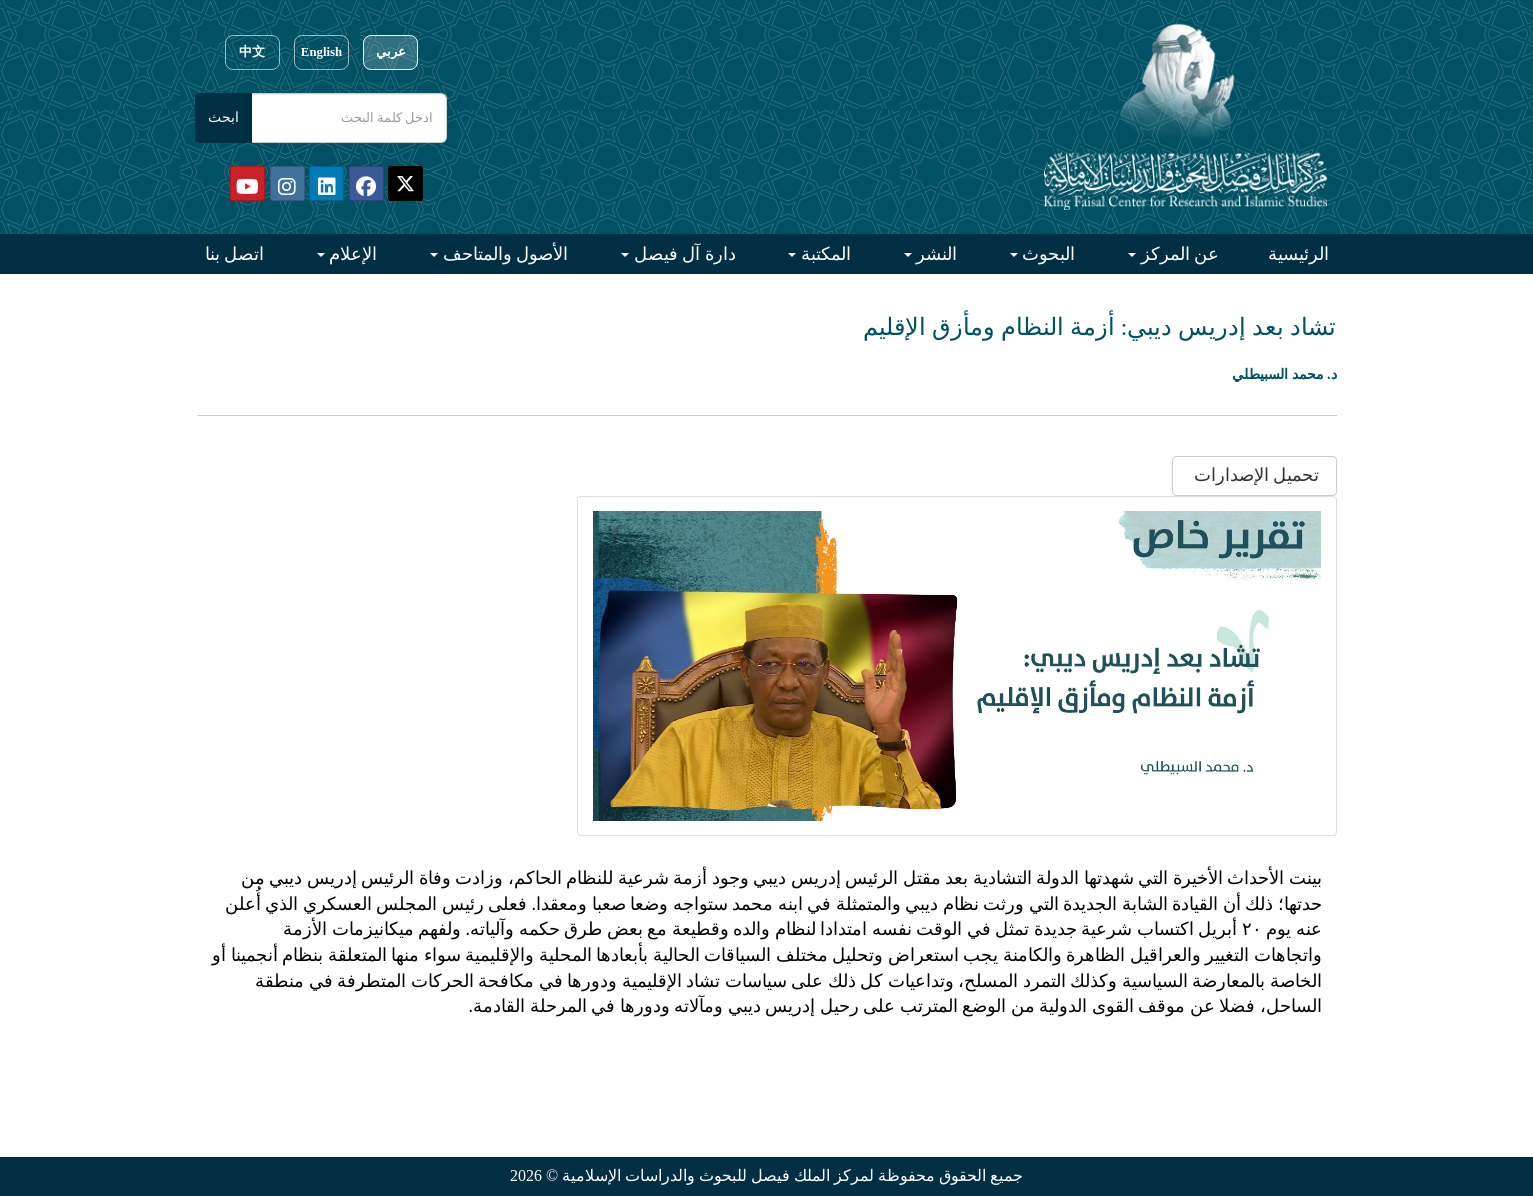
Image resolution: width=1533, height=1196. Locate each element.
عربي (391, 52)
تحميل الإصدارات (1254, 475)
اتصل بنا (235, 254)
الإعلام (351, 254)
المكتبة (823, 254)
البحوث (1047, 254)
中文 (252, 52)
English (321, 52)
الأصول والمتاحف (503, 254)
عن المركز (1177, 254)
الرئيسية (1298, 254)
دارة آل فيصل (682, 254)
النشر (935, 254)
